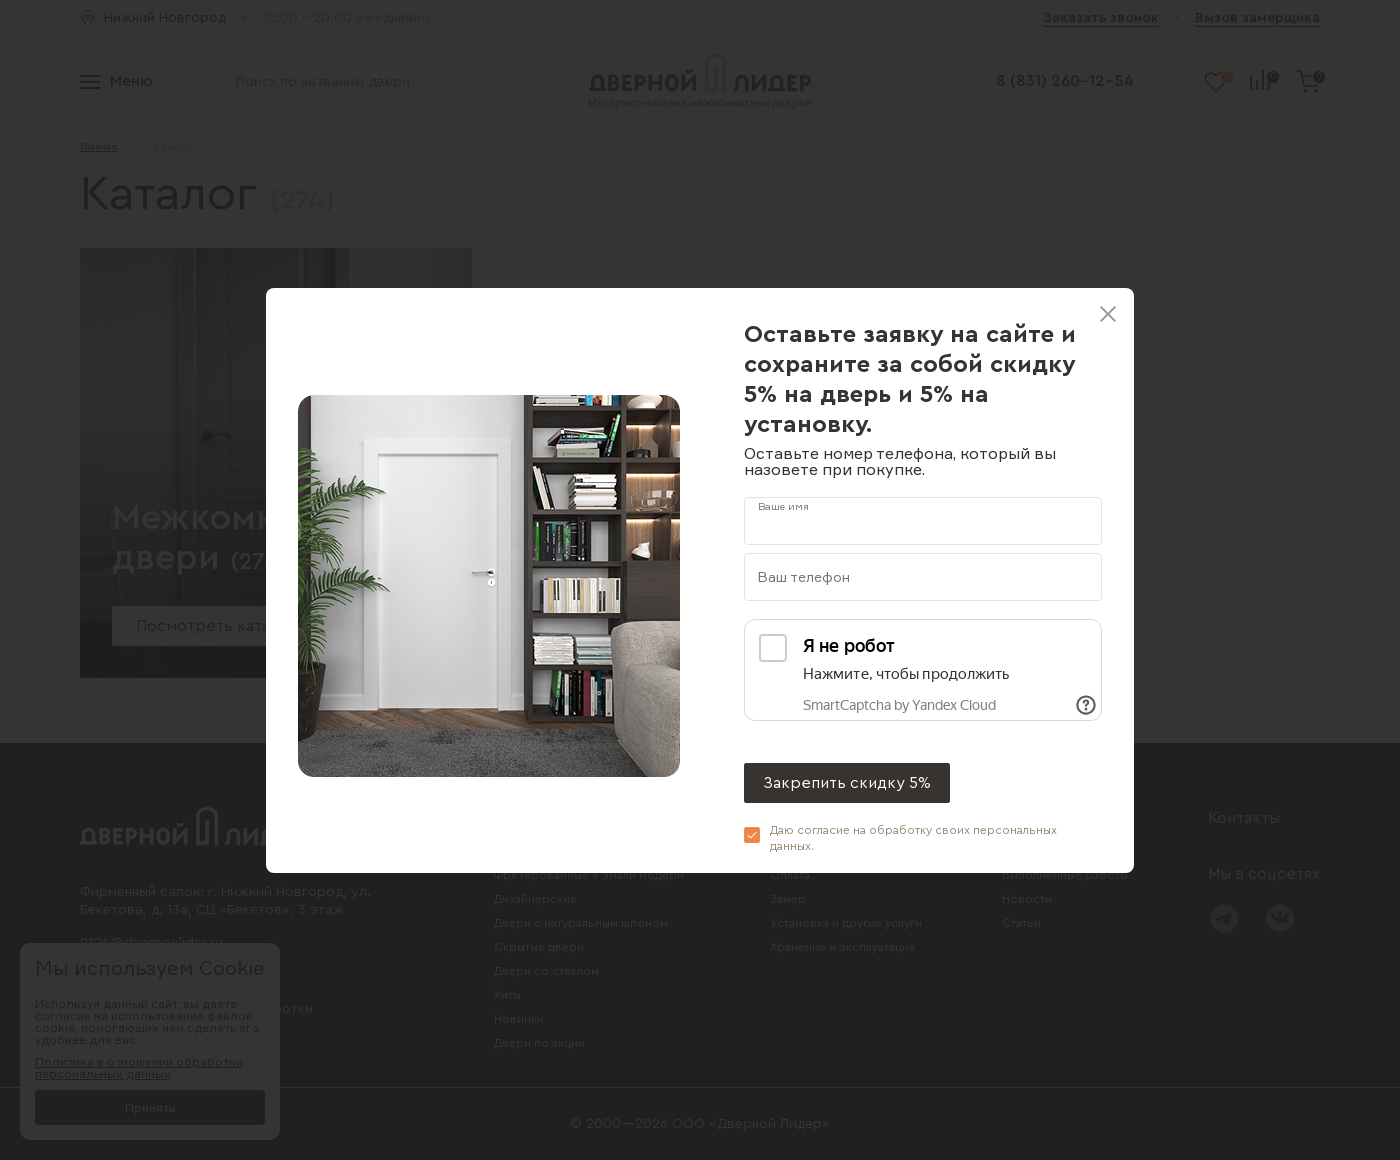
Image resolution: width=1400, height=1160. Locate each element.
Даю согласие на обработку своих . (913, 838)
